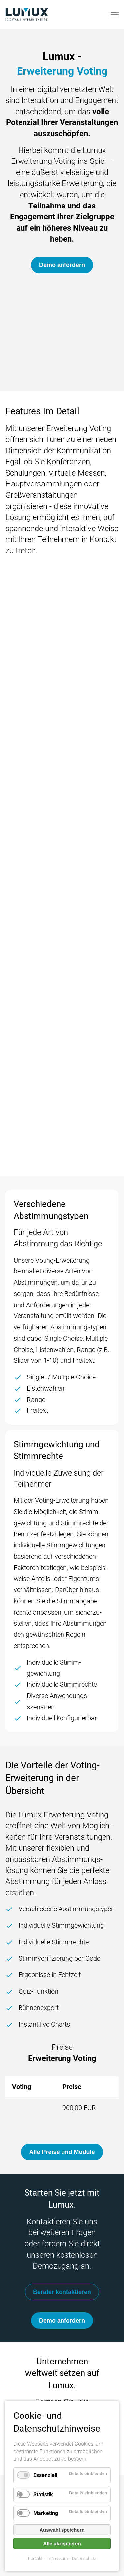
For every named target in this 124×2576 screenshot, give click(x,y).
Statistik (43, 2494)
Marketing (45, 2513)
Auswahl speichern (62, 2530)
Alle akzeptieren (62, 2543)
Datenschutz (84, 2558)
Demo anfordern (62, 265)
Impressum (57, 2558)
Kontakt (35, 2558)
